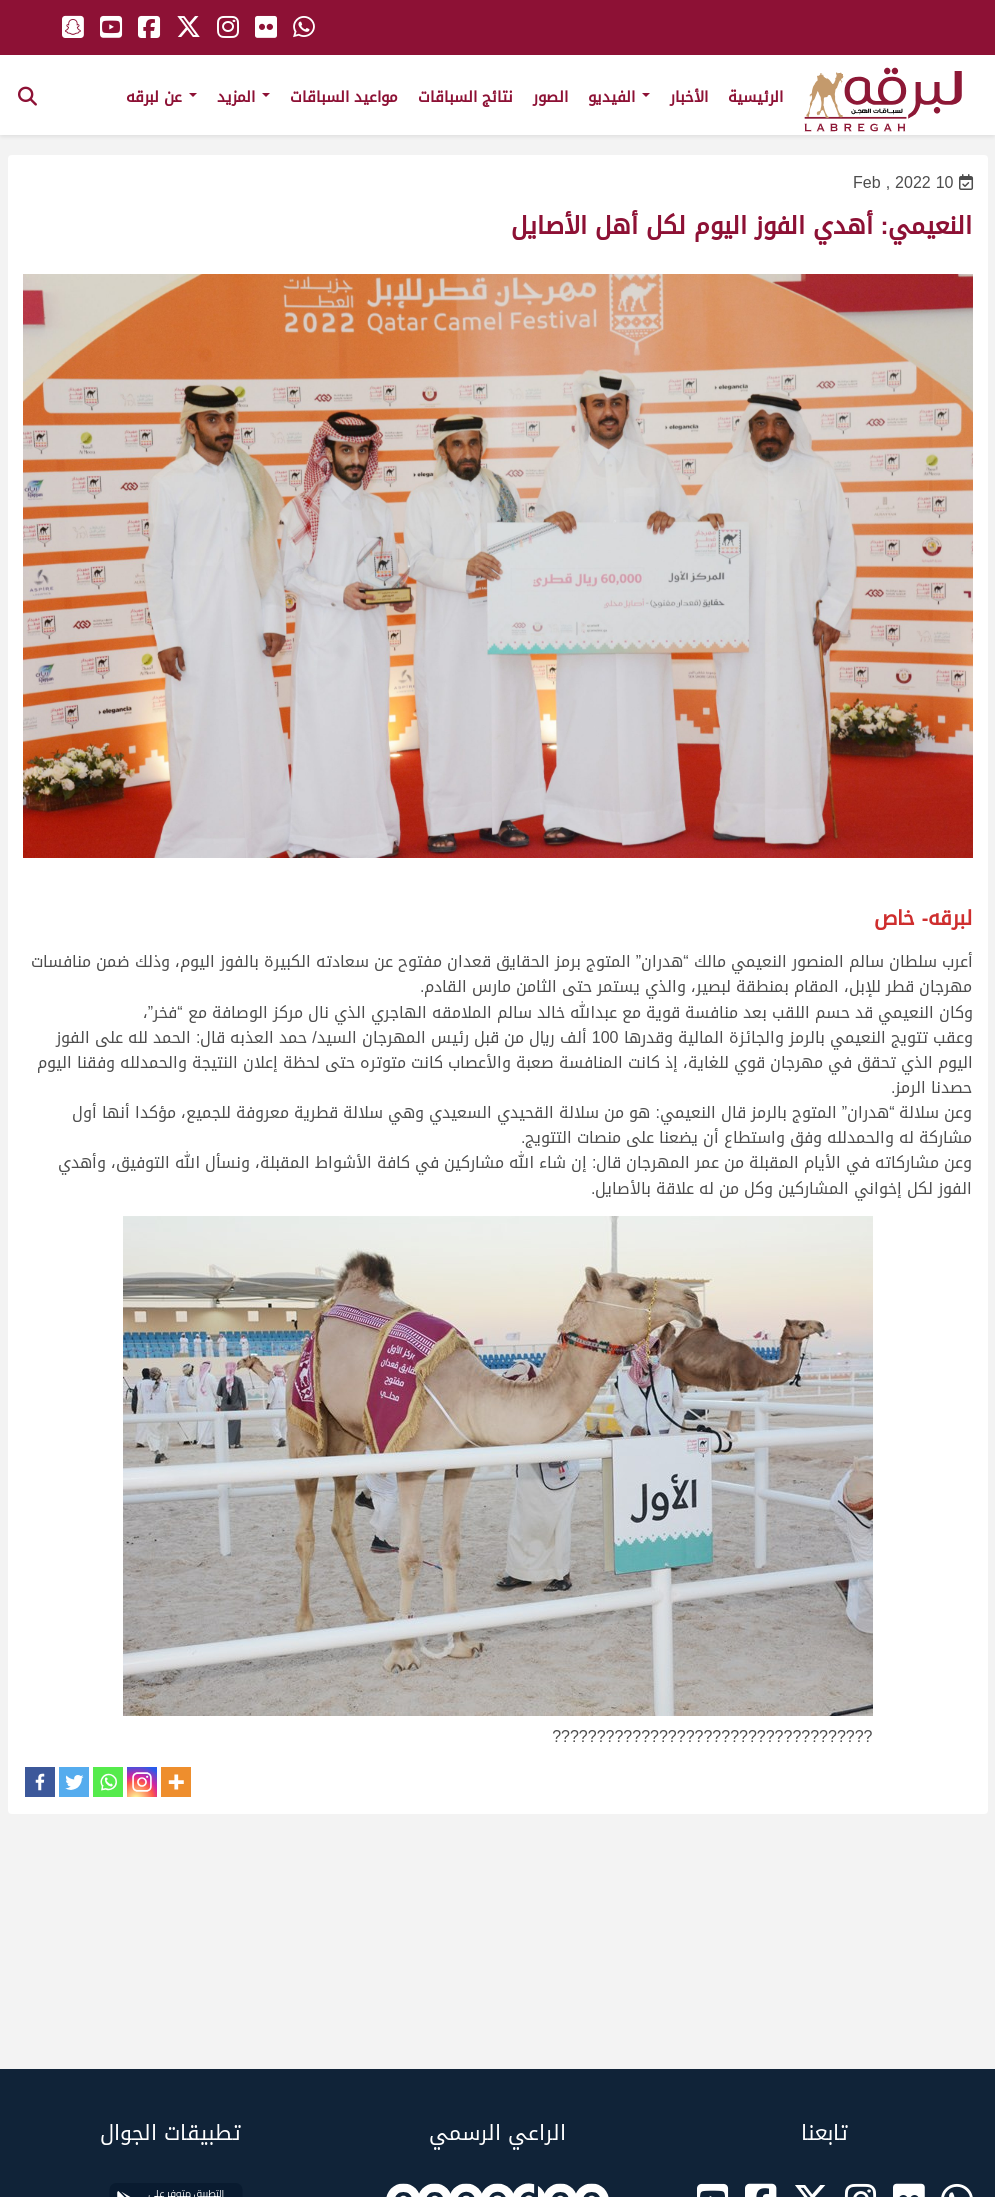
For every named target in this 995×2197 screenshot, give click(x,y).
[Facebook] (40, 1782)
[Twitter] (74, 1782)
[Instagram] (142, 1782)
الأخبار (689, 97)
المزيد (243, 97)
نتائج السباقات (465, 97)
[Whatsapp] (108, 1782)
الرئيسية (755, 97)
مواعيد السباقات (344, 97)
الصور (550, 97)
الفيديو (619, 97)
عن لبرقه (161, 97)
